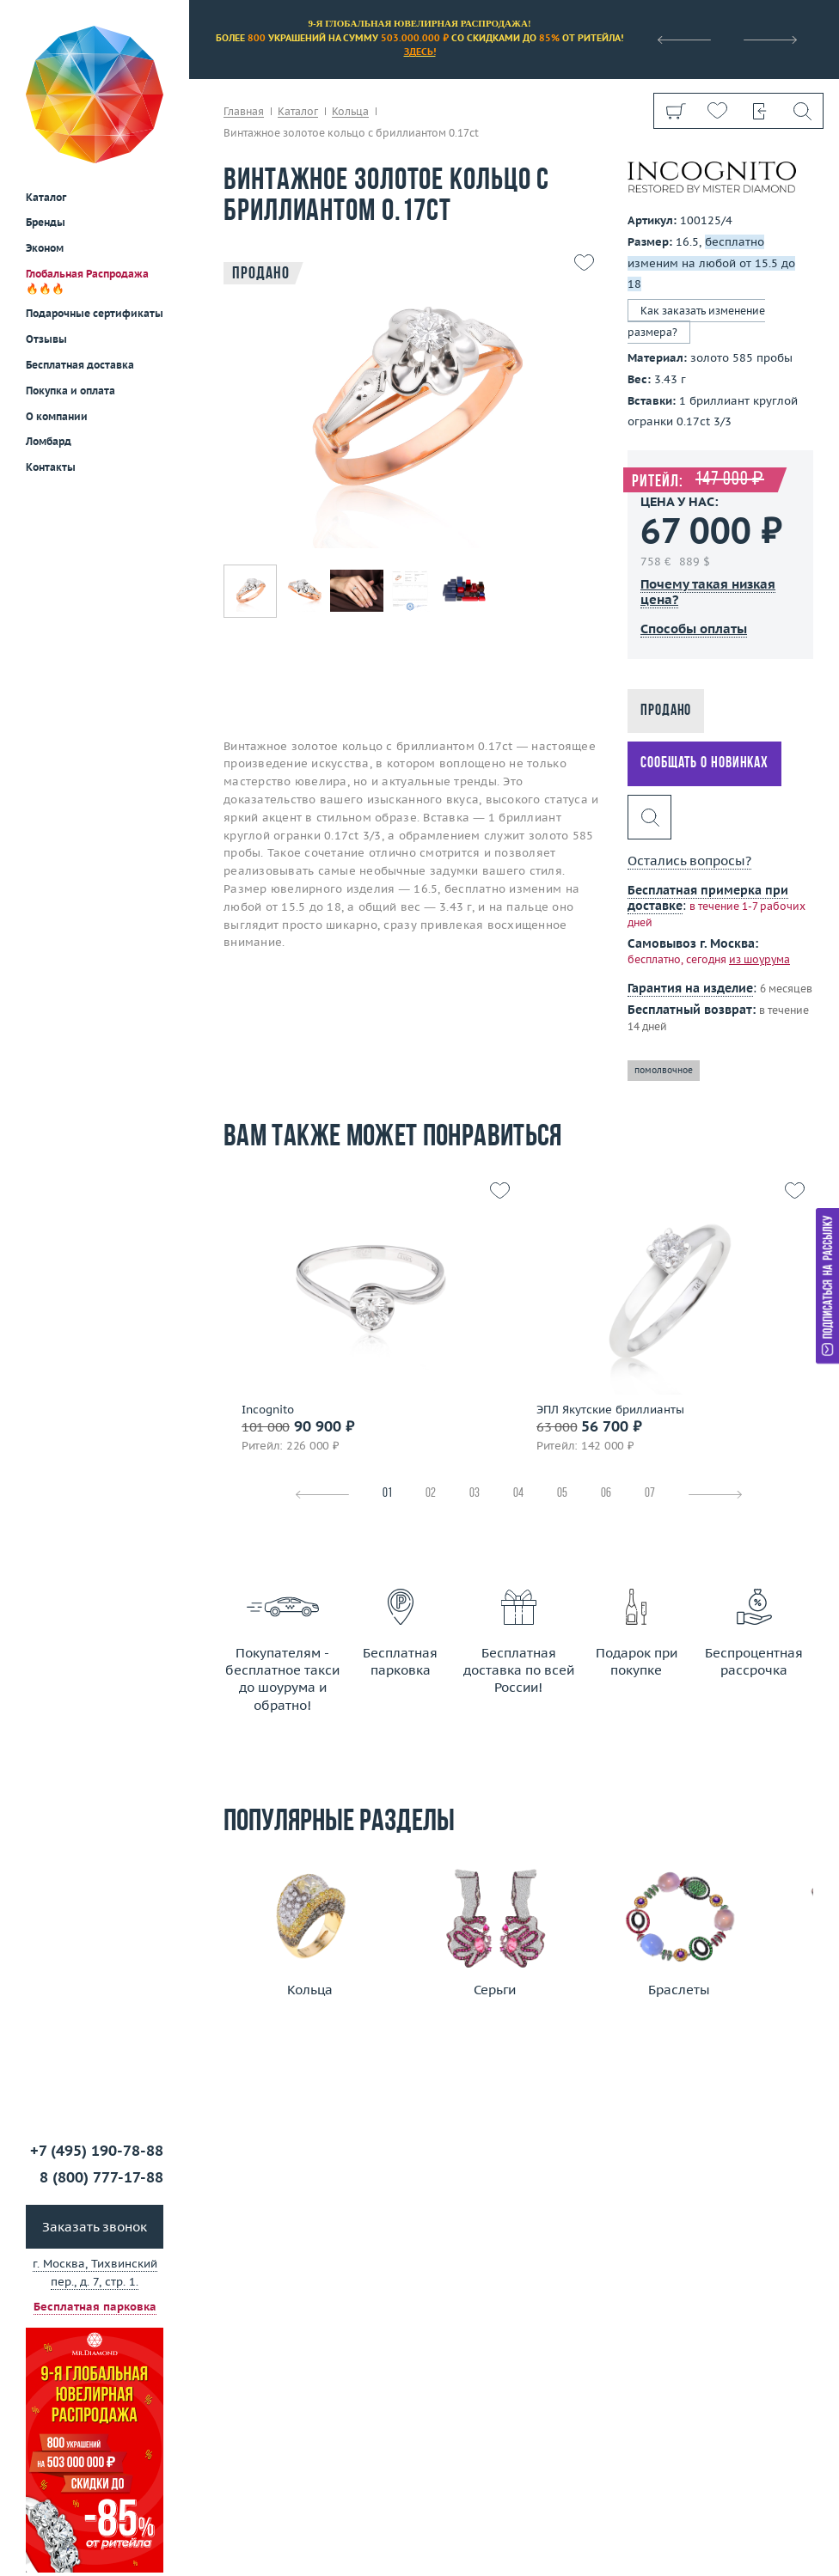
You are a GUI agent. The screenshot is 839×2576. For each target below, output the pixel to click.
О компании (57, 291)
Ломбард (48, 316)
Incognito (268, 1410)
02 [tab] (431, 1493)
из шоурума (759, 959)
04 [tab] (518, 1493)
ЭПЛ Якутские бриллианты (610, 1410)
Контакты (51, 342)
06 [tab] (606, 1493)
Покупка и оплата (70, 265)
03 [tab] (474, 1493)
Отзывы (46, 214)
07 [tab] (650, 1493)
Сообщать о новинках (704, 763)
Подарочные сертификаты (94, 188)
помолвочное (663, 1070)
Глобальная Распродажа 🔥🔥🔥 (87, 156)
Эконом (45, 123)
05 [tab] (562, 1493)
